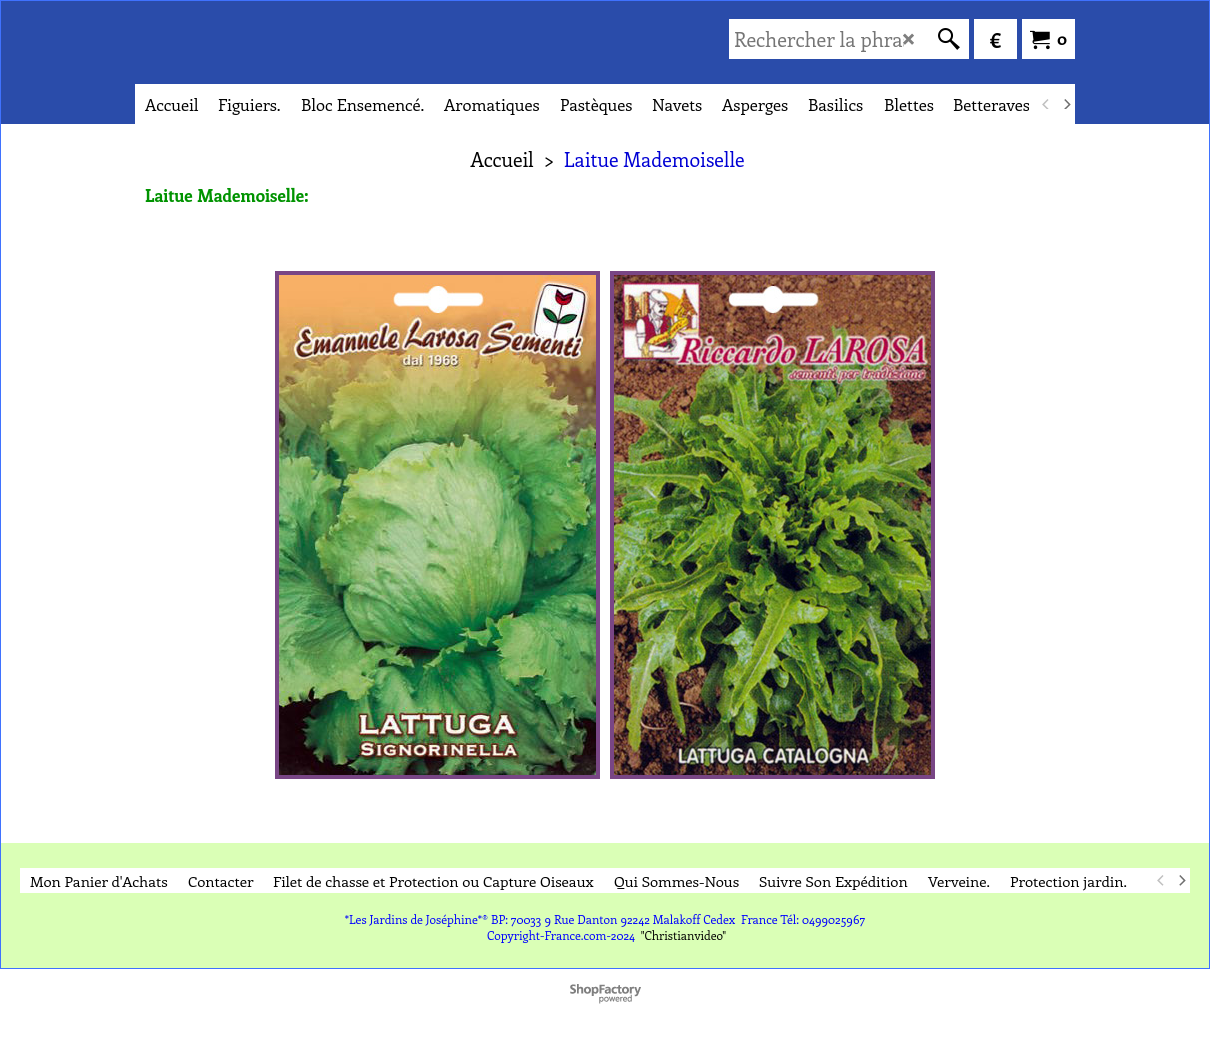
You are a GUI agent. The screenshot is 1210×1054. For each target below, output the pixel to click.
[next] (1066, 104)
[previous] (1046, 104)
